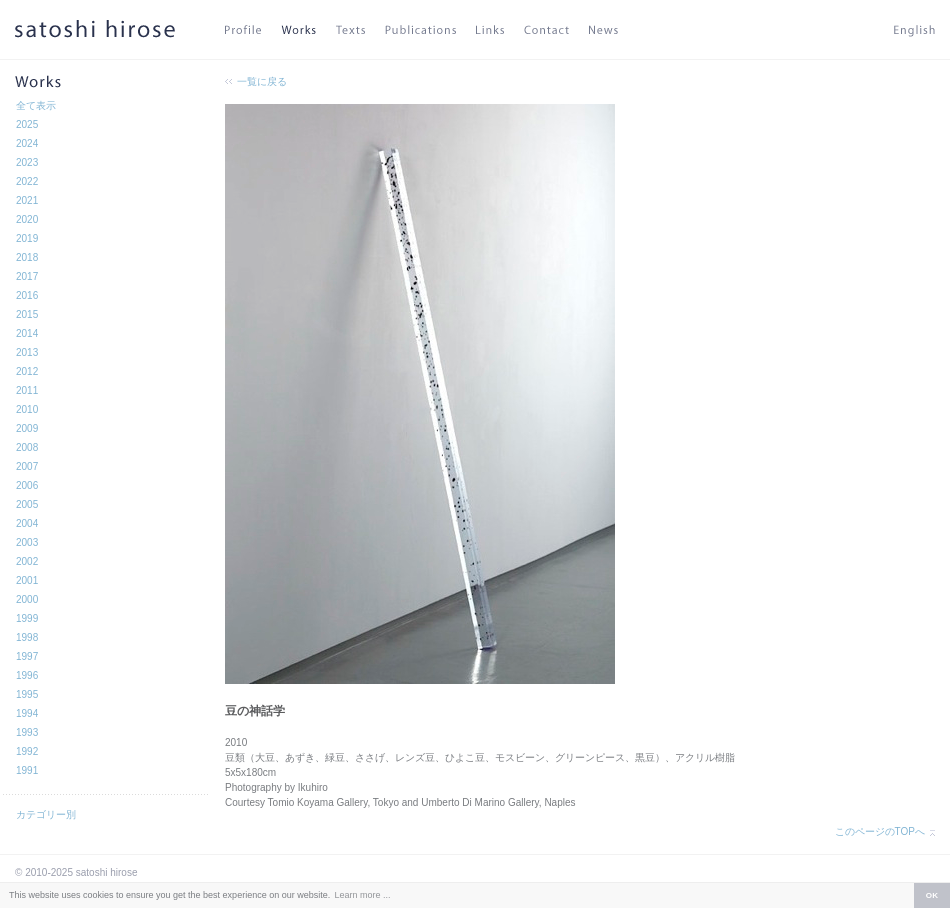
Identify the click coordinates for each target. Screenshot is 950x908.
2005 (27, 504)
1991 (27, 770)
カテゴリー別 (46, 814)
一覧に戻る (262, 81)
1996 (27, 675)
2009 (27, 428)
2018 (27, 257)
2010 (27, 409)
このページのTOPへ (880, 831)
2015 (27, 314)
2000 (27, 599)
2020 (27, 219)
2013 (27, 352)
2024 (27, 143)
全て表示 (36, 105)
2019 (27, 238)
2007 (27, 466)
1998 (27, 637)
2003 (27, 542)
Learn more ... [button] (362, 895)
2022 (27, 181)
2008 (27, 447)
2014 (27, 333)
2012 (27, 371)
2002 (27, 561)
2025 (27, 124)
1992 (27, 751)
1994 (27, 713)
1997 (27, 656)
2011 (27, 390)
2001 (27, 580)
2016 (27, 295)
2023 (27, 162)
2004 (27, 523)
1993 (27, 732)
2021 (27, 200)
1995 (27, 694)
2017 (27, 276)
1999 (27, 618)
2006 (27, 485)
